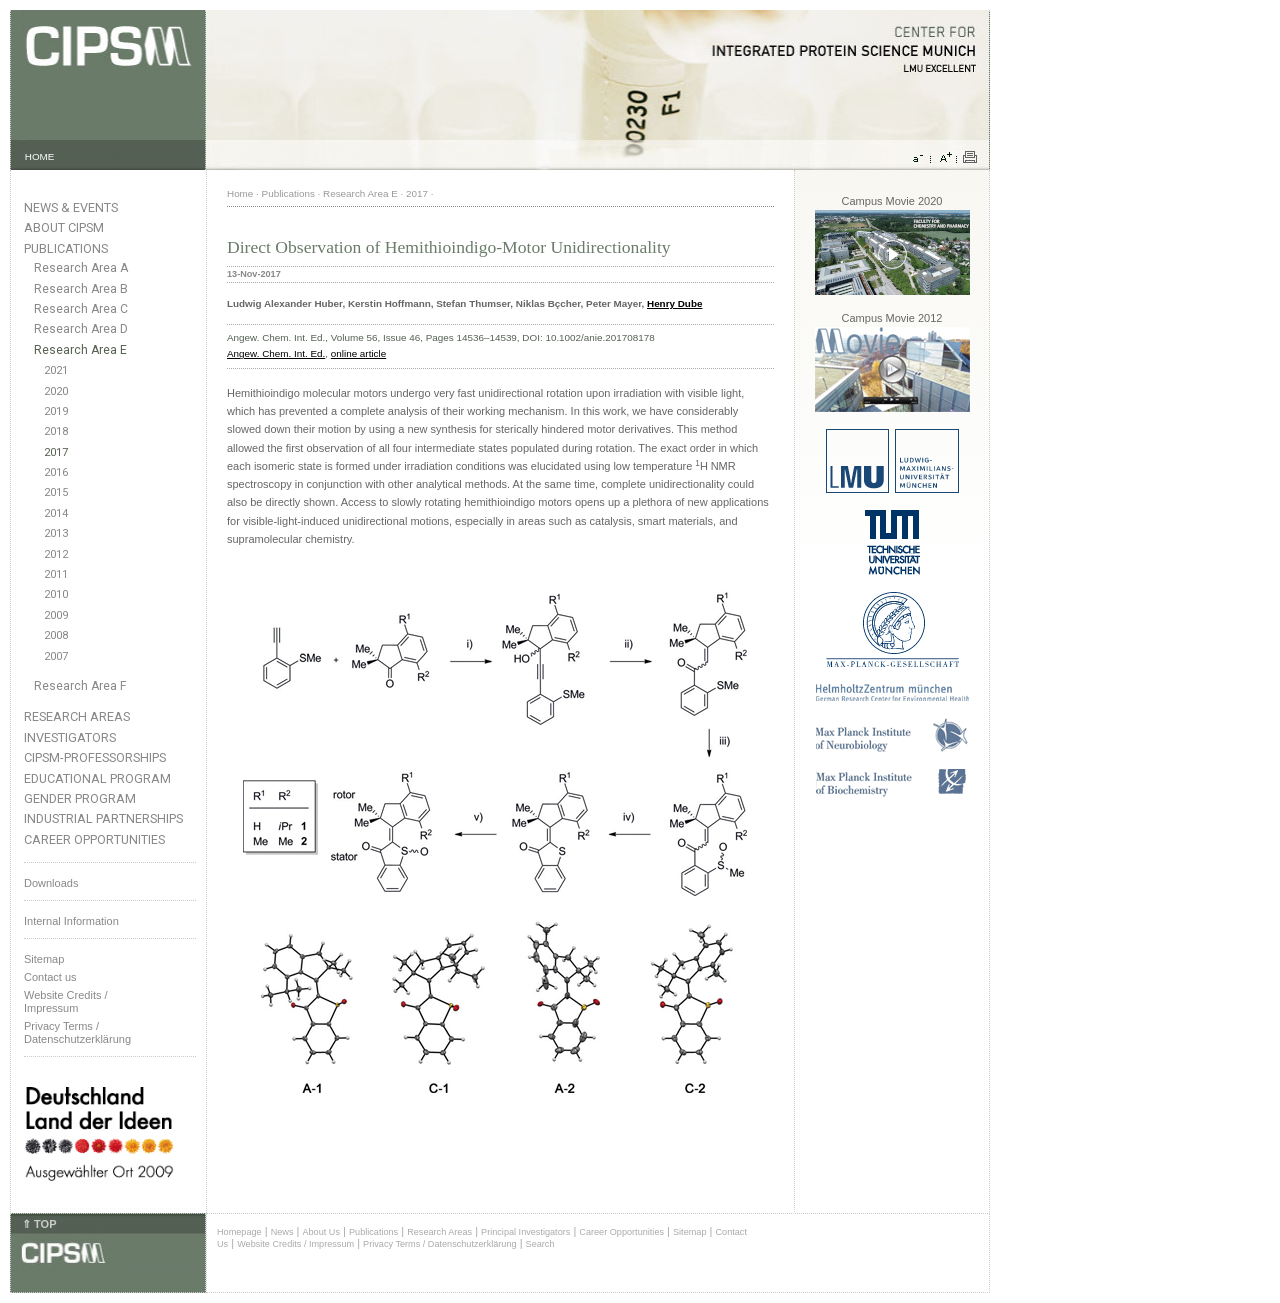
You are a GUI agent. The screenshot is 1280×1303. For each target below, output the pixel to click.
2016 (56, 472)
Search (540, 1244)
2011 (56, 574)
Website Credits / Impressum (295, 1244)
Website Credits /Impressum (66, 1001)
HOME (40, 156)
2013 (56, 533)
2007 (56, 656)
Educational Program (97, 778)
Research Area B (81, 289)
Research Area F (80, 686)
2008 (56, 635)
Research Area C (81, 309)
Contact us (50, 977)
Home (240, 193)
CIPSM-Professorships (95, 757)
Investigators (70, 737)
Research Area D (81, 329)
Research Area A (81, 268)
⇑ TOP (39, 1224)
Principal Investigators (525, 1232)
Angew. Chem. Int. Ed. (276, 353)
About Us (321, 1232)
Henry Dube (674, 303)
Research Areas (77, 716)
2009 (56, 615)
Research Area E (80, 350)
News (282, 1232)
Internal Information (71, 921)
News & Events (71, 207)
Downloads (51, 883)
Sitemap (44, 959)
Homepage (239, 1232)
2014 (56, 513)
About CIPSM (64, 227)
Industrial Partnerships (103, 818)
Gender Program (80, 798)
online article (358, 353)
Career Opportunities (94, 839)
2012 (56, 554)
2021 (56, 370)
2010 (56, 594)
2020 (56, 391)
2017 (56, 452)
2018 (56, 431)
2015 (56, 492)
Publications (66, 248)
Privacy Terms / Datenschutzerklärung (77, 1032)
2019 (56, 411)
